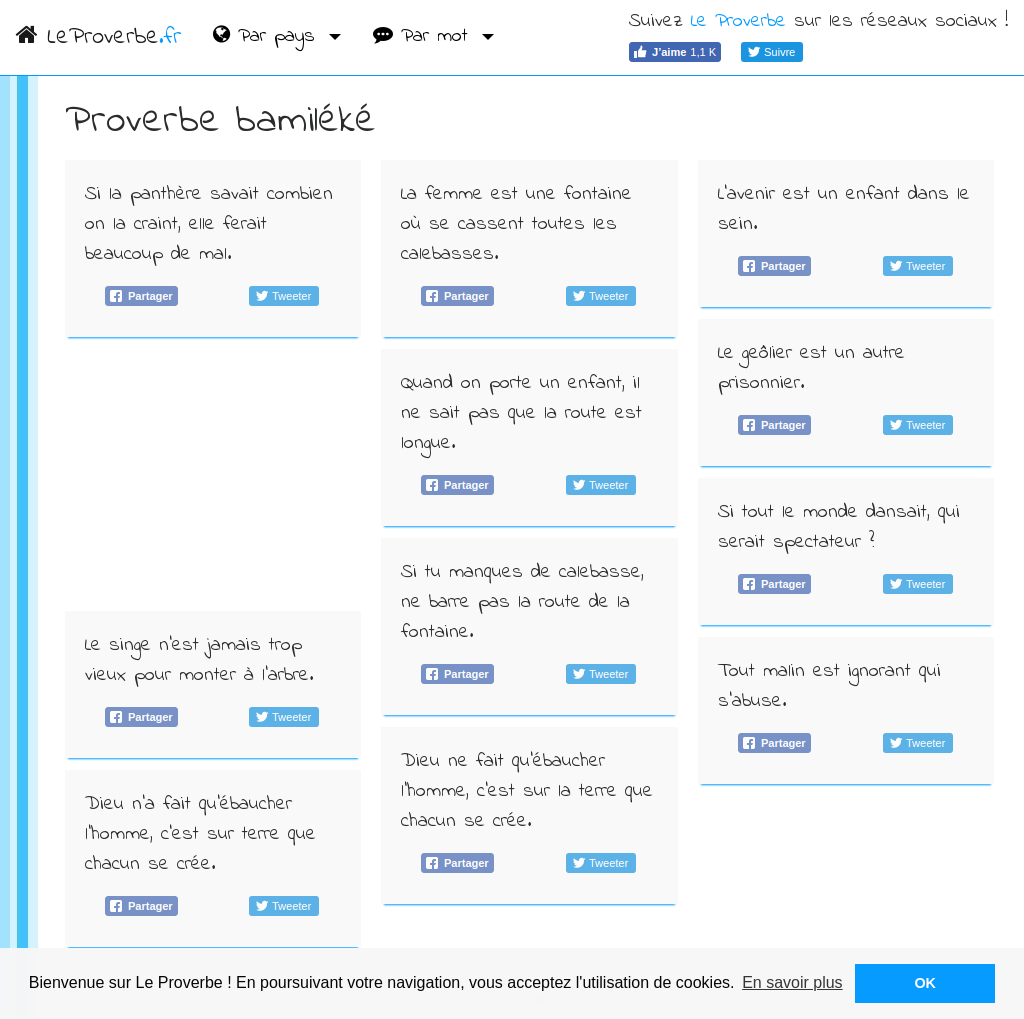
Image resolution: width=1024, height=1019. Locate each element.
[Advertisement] (213, 474)
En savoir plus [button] (792, 982)
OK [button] (925, 983)
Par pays (268, 36)
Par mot (424, 36)
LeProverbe (98, 37)
